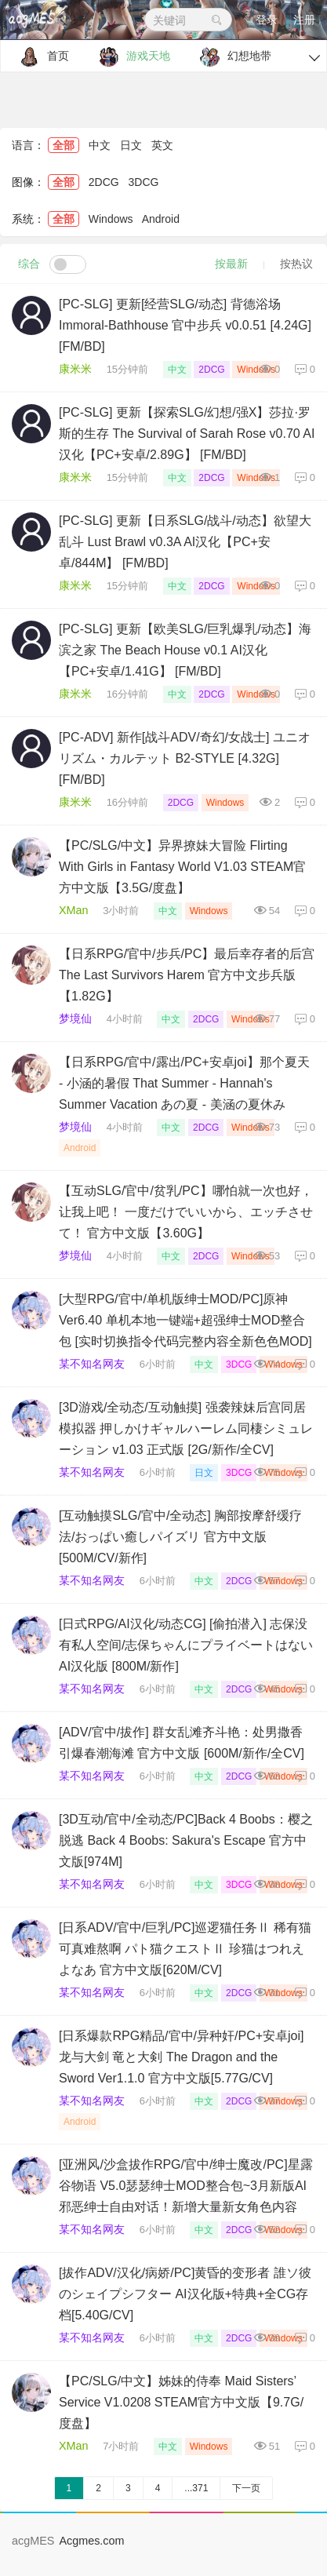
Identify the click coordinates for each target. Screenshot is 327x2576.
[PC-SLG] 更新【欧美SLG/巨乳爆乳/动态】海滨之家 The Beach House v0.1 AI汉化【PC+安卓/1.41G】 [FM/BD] (185, 650)
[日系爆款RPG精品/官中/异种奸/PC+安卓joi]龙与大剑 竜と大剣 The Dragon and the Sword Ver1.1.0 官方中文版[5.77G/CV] (181, 2057)
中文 (100, 145)
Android (161, 219)
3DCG (144, 182)
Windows (111, 219)
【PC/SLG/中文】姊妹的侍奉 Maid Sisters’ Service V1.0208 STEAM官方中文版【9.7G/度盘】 (181, 2402)
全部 (63, 145)
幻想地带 (231, 57)
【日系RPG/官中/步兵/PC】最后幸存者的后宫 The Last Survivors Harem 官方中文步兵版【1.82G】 (186, 975)
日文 (131, 145)
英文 (162, 145)
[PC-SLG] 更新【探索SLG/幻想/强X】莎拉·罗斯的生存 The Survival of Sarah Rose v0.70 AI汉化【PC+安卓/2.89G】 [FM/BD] (186, 433)
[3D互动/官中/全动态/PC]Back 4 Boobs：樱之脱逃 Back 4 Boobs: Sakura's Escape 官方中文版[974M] (186, 1840)
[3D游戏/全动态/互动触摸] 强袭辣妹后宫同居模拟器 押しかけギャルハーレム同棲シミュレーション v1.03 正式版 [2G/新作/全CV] (186, 1428)
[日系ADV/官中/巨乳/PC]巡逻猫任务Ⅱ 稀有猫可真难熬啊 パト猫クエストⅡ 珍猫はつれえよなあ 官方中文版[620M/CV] (185, 1949)
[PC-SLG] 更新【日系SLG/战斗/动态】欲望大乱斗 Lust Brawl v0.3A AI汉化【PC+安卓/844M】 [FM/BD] (185, 542)
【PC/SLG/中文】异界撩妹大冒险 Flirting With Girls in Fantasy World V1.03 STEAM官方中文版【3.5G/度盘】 (182, 866)
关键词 (188, 20)
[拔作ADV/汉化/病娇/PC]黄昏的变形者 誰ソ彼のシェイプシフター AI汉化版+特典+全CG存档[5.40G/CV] (185, 2294)
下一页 (246, 2488)
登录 (267, 19)
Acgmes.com (91, 2540)
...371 (196, 2488)
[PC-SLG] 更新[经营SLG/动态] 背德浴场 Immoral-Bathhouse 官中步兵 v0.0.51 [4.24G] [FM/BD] (185, 325)
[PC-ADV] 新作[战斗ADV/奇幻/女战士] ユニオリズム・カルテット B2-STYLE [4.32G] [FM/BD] (185, 758)
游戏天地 (130, 57)
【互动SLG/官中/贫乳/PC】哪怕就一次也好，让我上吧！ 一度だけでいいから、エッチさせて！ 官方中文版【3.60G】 (186, 1212)
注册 (304, 19)
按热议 (296, 263)
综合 (29, 263)
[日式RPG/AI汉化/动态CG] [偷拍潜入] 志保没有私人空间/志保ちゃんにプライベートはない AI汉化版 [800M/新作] (186, 1645)
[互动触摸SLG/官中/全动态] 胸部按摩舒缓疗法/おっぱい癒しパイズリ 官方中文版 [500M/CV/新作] (180, 1537)
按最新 (231, 263)
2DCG (104, 182)
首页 (40, 57)
